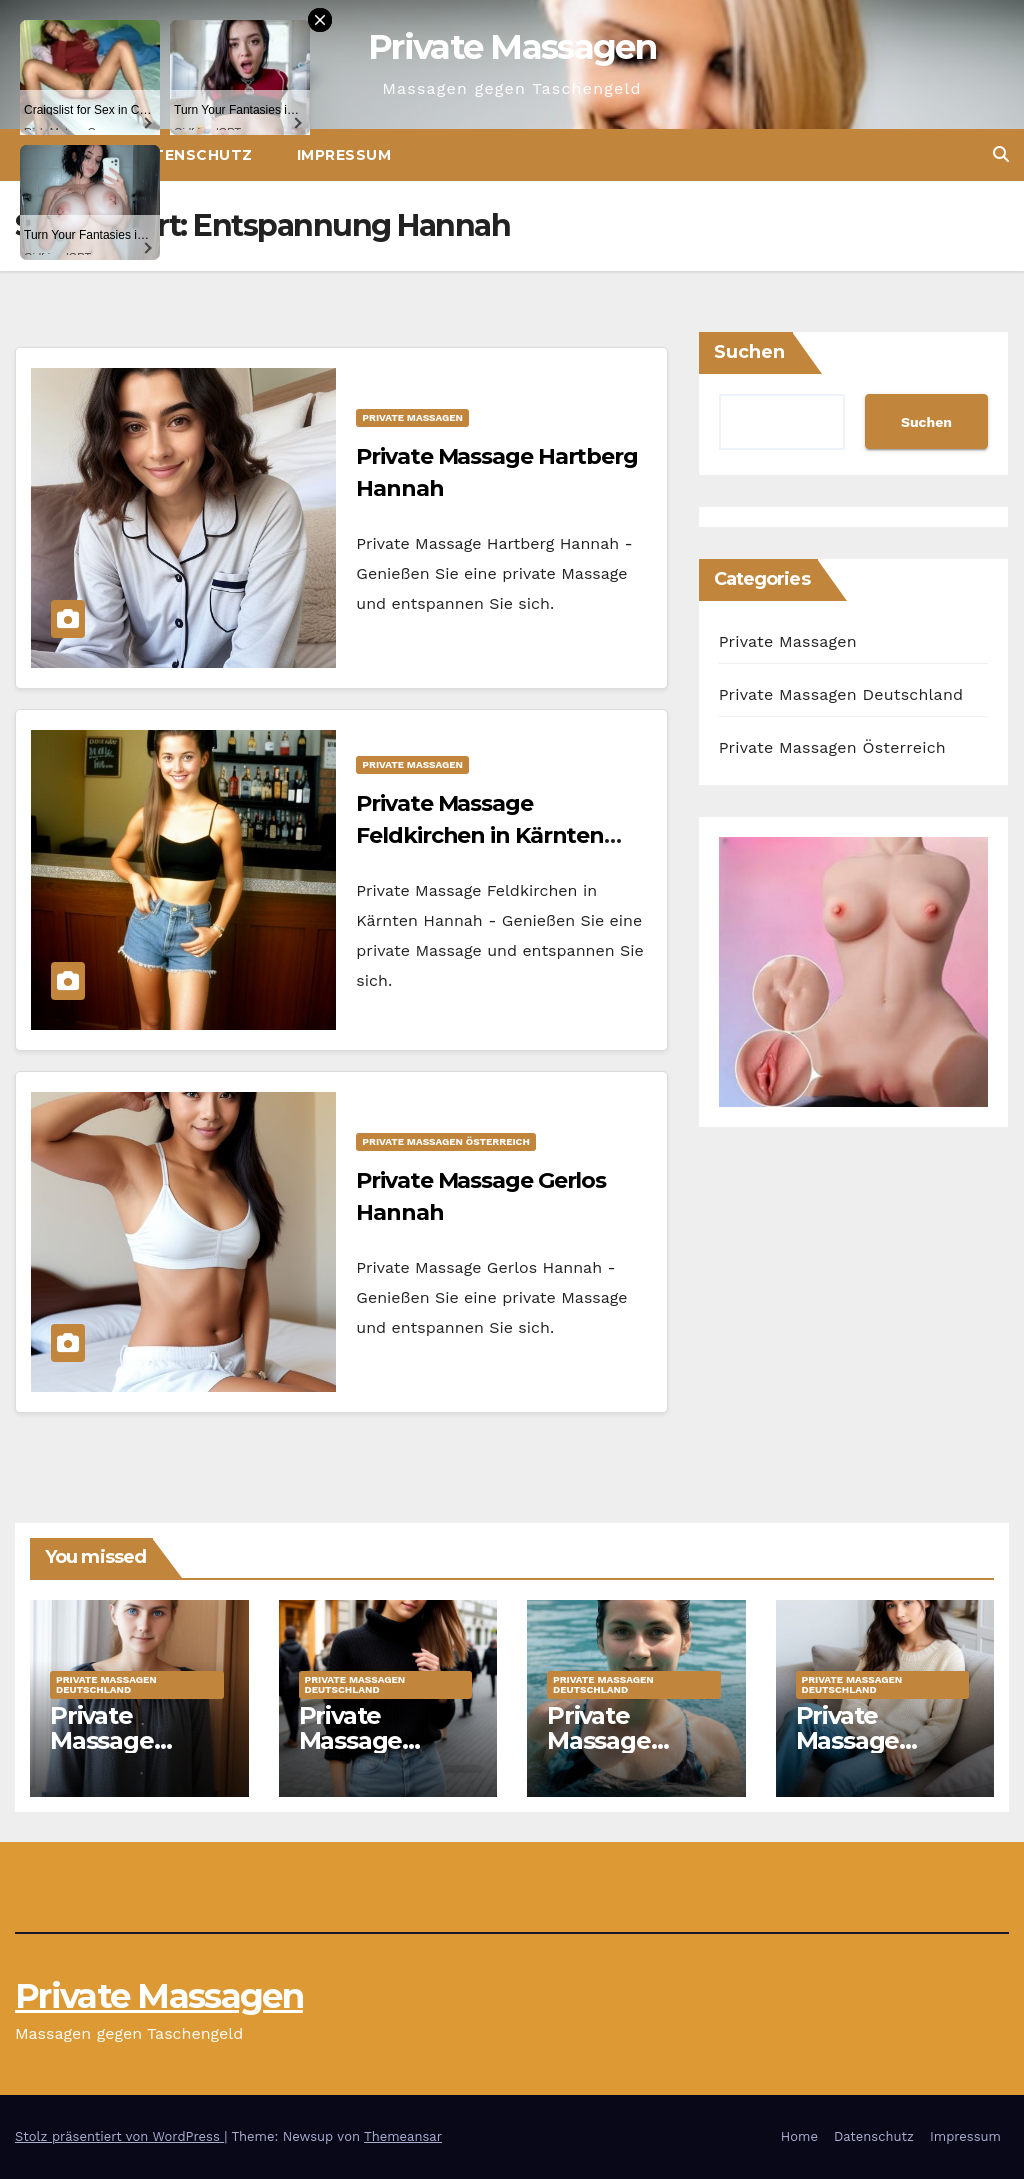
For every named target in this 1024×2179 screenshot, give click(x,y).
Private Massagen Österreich (446, 1141)
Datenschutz (874, 2136)
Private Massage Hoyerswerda (128, 1740)
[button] (1001, 154)
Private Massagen (512, 47)
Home (799, 2136)
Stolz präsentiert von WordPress (119, 2136)
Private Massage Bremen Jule (374, 1740)
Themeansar (403, 2136)
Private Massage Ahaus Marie (869, 1740)
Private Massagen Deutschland (841, 694)
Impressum (344, 155)
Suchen (749, 352)
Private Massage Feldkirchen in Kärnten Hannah (480, 835)
